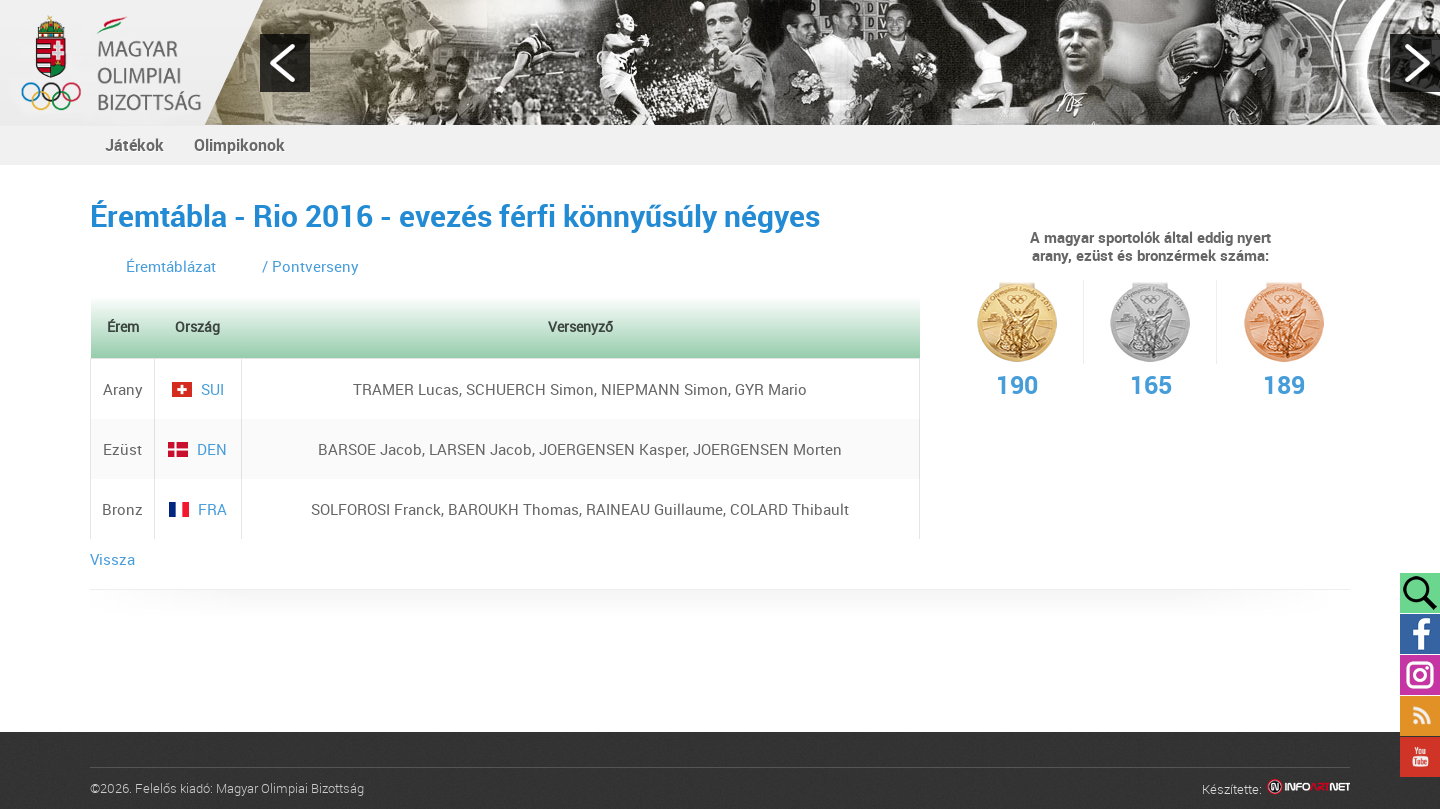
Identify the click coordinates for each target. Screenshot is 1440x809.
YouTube (1420, 757)
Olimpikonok (239, 145)
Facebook (1420, 634)
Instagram (1420, 675)
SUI (198, 389)
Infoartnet (1308, 789)
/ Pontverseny (310, 266)
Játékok (134, 145)
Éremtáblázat (171, 266)
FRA (198, 509)
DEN (197, 449)
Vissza (112, 559)
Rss (1420, 716)
